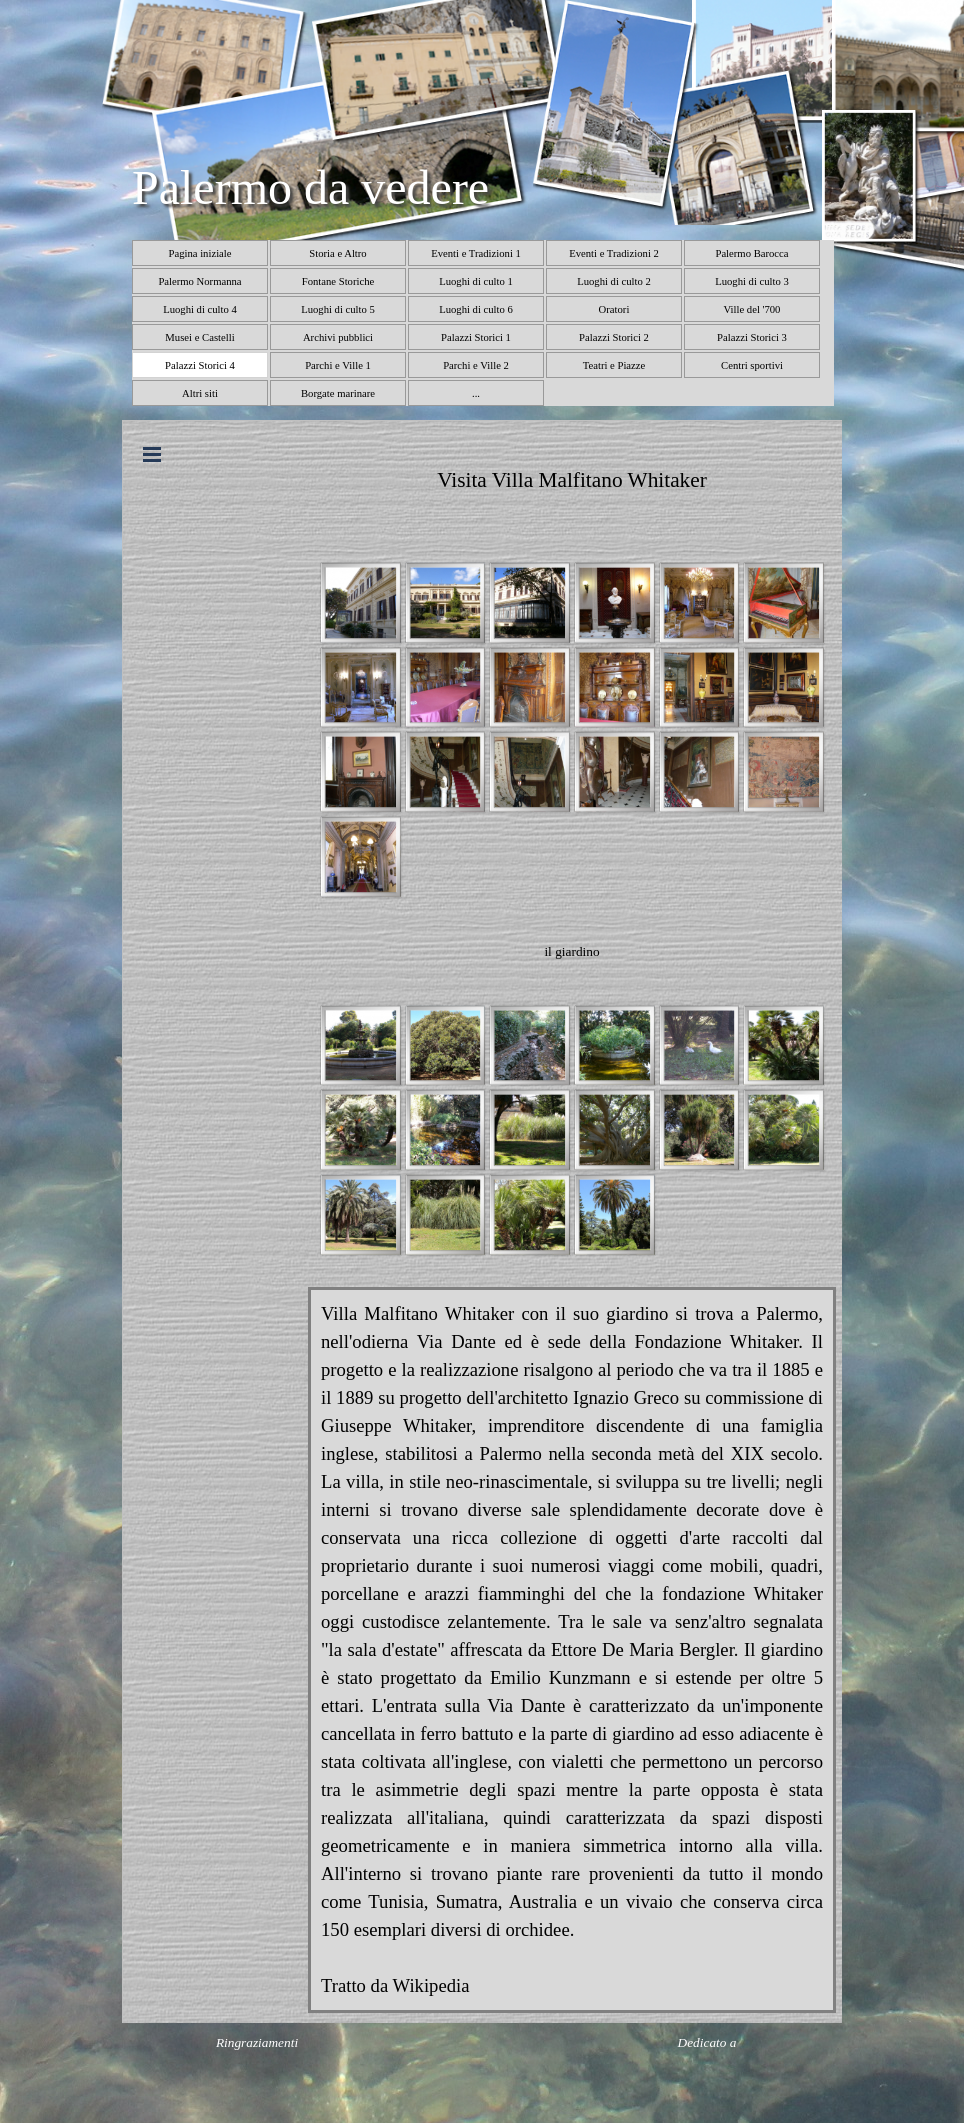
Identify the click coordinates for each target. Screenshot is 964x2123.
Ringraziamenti (257, 2042)
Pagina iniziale (199, 253)
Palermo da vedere (310, 187)
